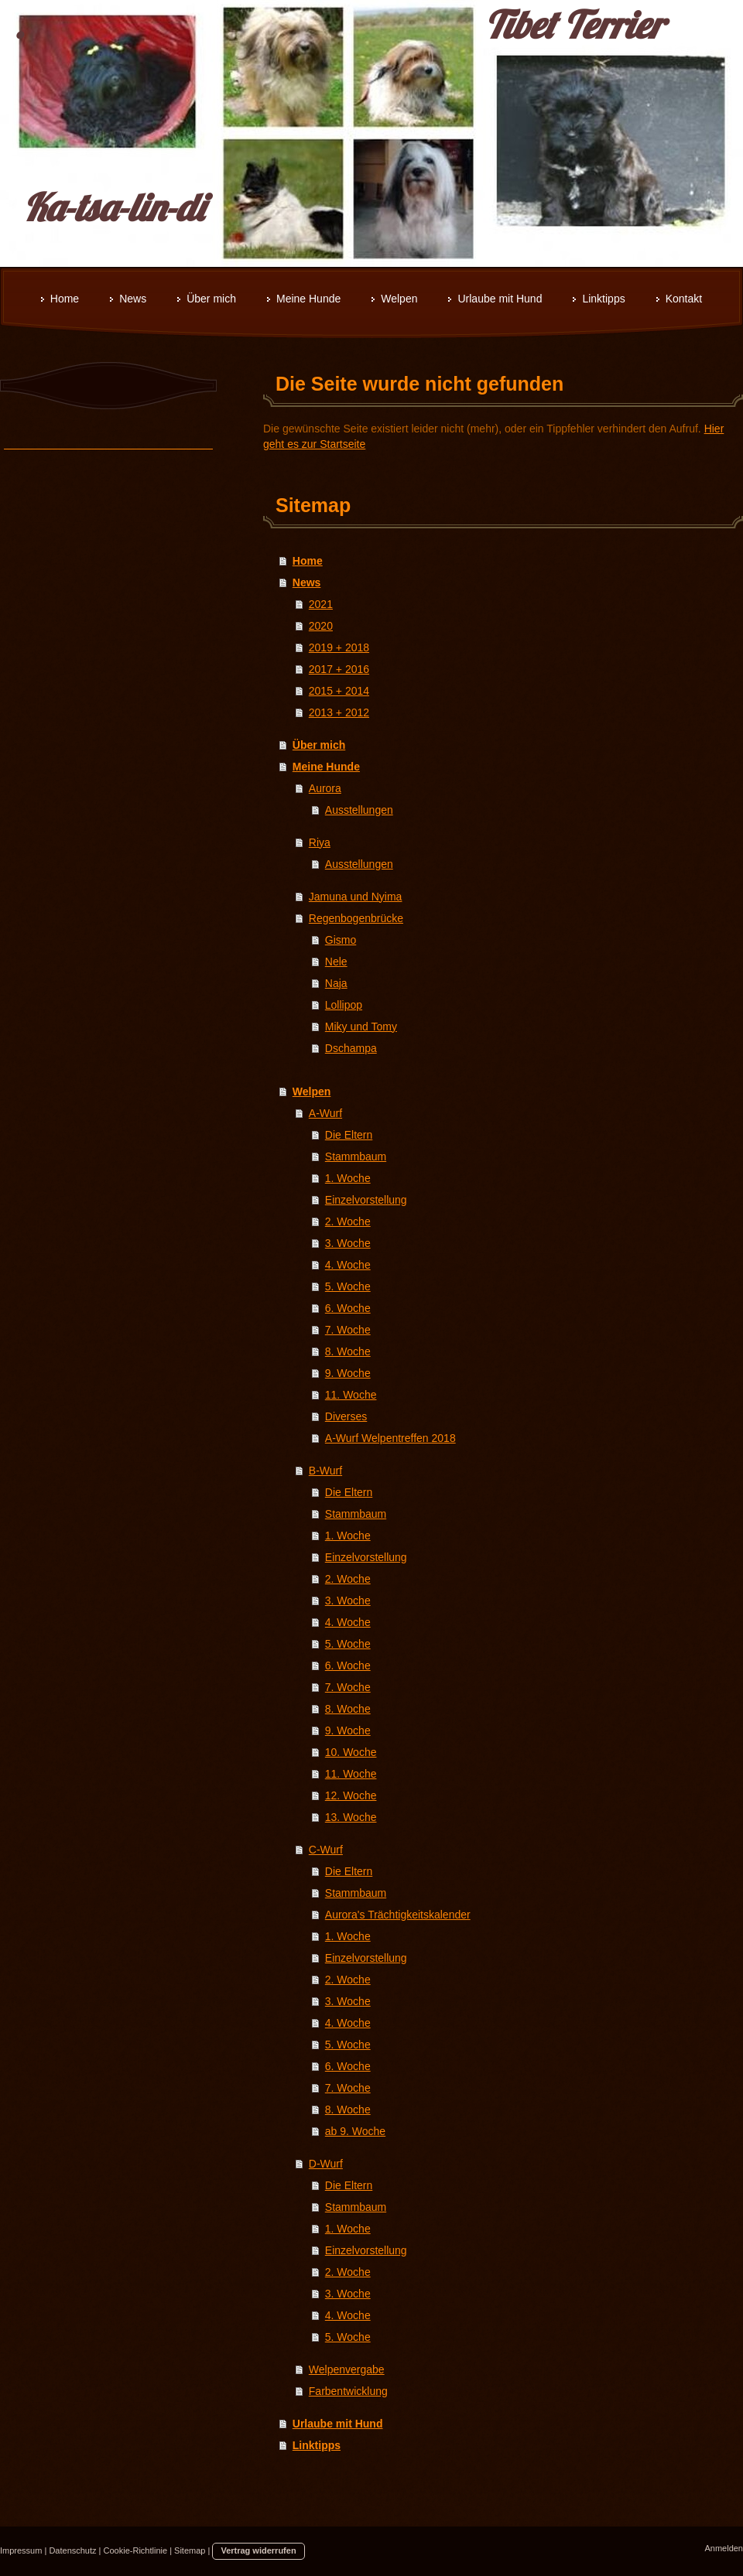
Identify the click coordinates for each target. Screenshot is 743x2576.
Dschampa (351, 1048)
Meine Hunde (326, 766)
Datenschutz (72, 2550)
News (307, 582)
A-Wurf (325, 1113)
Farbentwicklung (348, 2391)
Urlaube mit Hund (338, 2423)
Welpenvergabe (347, 2369)
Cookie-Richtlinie (136, 2550)
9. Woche (348, 1373)
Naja (336, 983)
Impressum (21, 2550)
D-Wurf (326, 2163)
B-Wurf (325, 1470)
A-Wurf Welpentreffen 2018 (390, 1438)
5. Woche (348, 1286)
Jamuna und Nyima (355, 896)
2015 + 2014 (339, 691)
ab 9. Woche (355, 2131)
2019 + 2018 (339, 647)
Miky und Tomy (361, 1026)
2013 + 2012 (339, 712)
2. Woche (348, 1221)
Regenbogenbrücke (356, 918)
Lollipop (343, 1005)
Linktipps (317, 2445)
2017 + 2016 (339, 669)
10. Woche (351, 1752)
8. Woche (348, 1351)
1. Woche (348, 1178)
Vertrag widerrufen (258, 2550)
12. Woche (351, 1795)
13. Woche (351, 1817)
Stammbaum (355, 1156)
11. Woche (351, 1395)
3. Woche (348, 1243)
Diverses (346, 1416)
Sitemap (189, 2550)
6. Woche (348, 1308)
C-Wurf (326, 1849)
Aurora (325, 788)
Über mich (319, 745)
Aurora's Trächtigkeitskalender (398, 1914)
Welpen (312, 1091)
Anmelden (723, 2548)
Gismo (340, 940)
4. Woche (348, 1265)
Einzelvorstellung (366, 1200)
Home (308, 561)
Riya (319, 842)
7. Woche (348, 1330)
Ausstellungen (359, 810)
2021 (321, 604)
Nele (336, 961)
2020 (321, 626)
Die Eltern (348, 1135)
